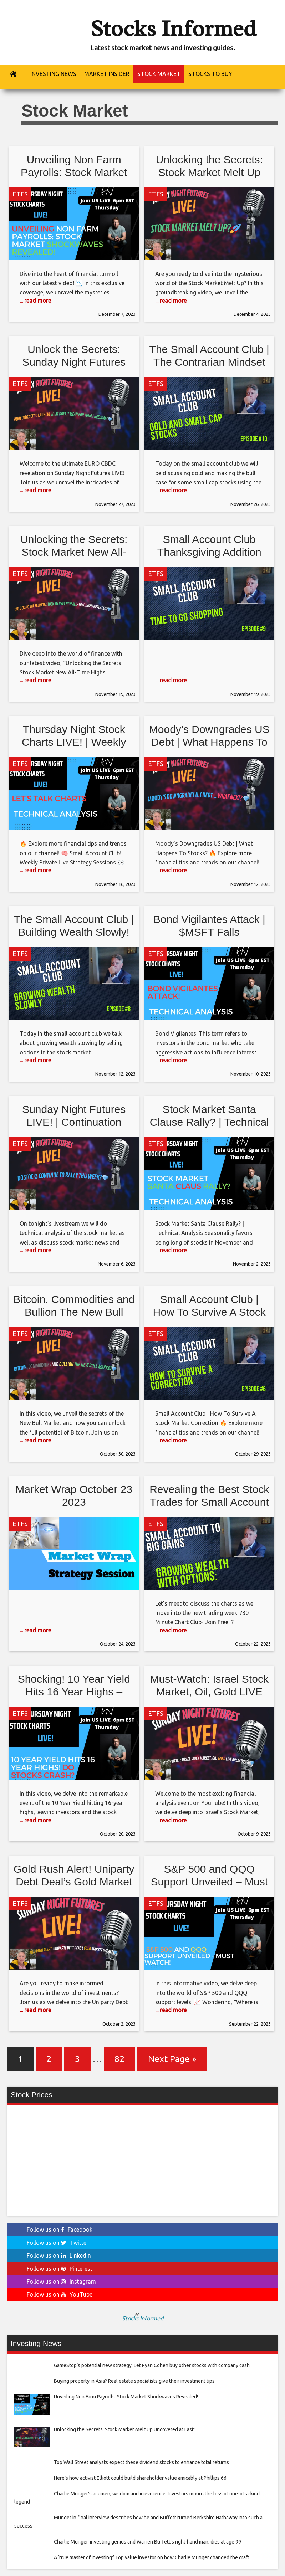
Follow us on (59, 2229)
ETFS (20, 193)
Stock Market (158, 74)
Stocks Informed (173, 27)
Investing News (53, 74)
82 (119, 2059)
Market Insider (106, 74)
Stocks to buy (210, 74)
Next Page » (172, 2059)
